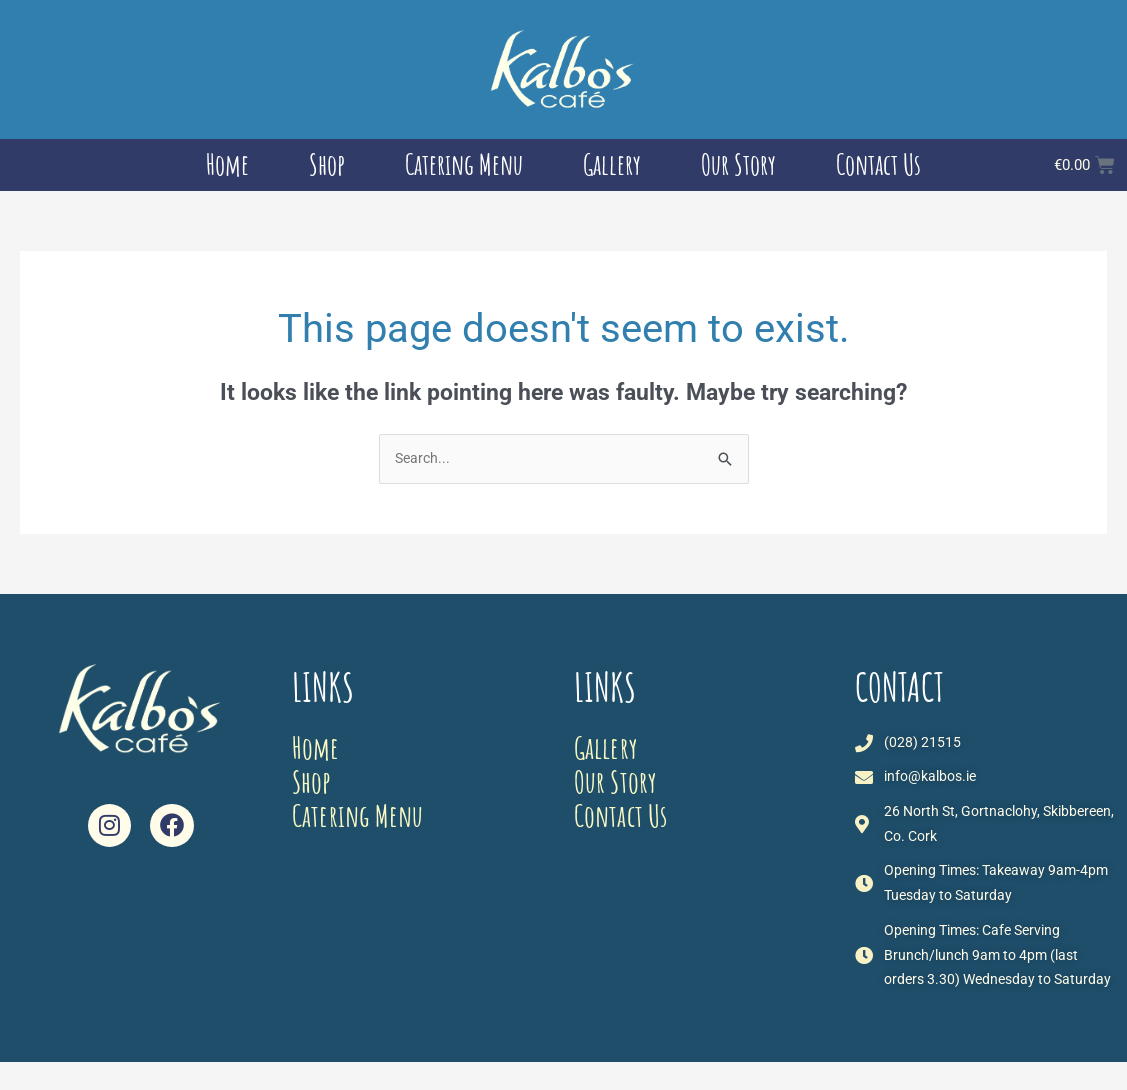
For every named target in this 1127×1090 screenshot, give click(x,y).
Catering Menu (464, 164)
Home (227, 164)
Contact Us (878, 164)
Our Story (738, 164)
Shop (327, 164)
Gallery (612, 164)
